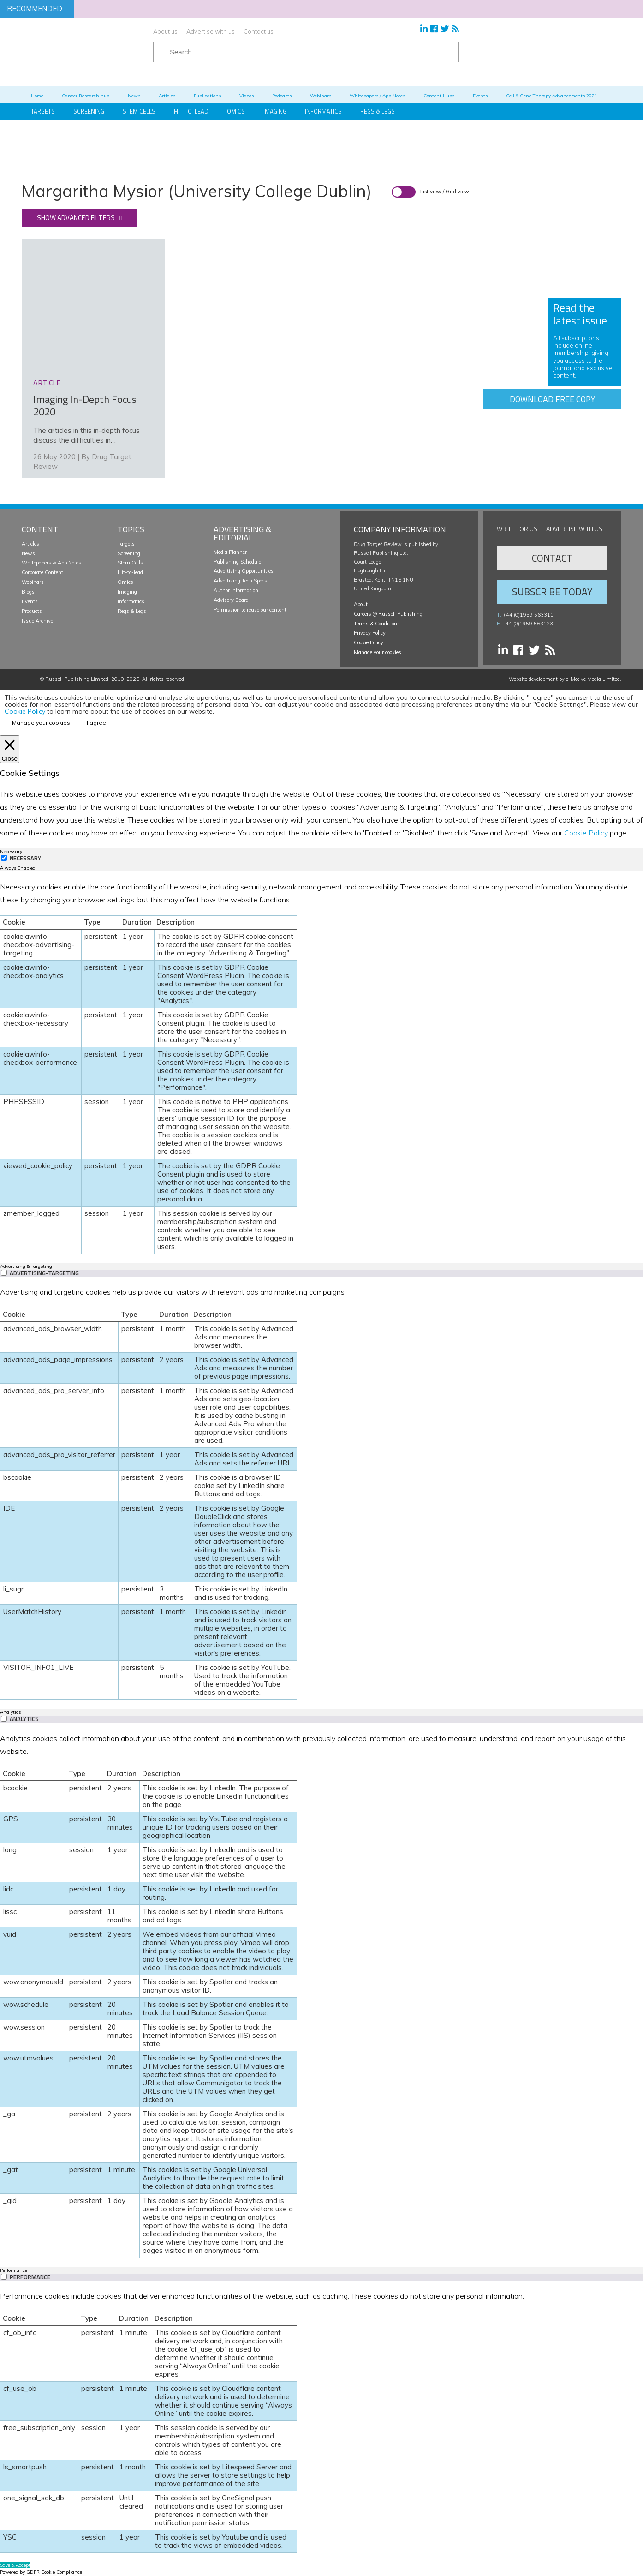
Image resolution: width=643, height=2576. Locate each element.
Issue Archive (37, 621)
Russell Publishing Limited (76, 679)
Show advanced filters (76, 217)
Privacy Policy (370, 633)
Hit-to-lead (130, 572)
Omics (236, 111)
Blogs (28, 591)
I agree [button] (96, 722)
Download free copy (552, 399)
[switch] (4, 1273)
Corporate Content (42, 572)
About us (165, 31)
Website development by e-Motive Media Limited (564, 679)
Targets (126, 543)
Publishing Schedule (237, 561)
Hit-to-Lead (191, 111)
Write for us (517, 529)
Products (32, 611)
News (28, 553)
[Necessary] (4, 858)
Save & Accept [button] (15, 2565)
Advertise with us (210, 31)
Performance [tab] (13, 2270)
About (361, 604)
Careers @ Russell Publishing (388, 614)
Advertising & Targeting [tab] (26, 1266)
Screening (129, 553)
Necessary (25, 858)
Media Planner (230, 552)
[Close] (9, 749)
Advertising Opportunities (244, 571)
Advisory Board (231, 600)
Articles (30, 543)
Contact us (259, 31)
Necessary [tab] (11, 851)
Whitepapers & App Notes (51, 562)
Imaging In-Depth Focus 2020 (85, 405)
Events (30, 601)
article (46, 382)
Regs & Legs (377, 111)
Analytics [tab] (10, 1712)
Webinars (33, 582)
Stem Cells (139, 111)
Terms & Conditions (377, 623)
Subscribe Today (552, 591)
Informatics (323, 111)
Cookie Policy (368, 642)
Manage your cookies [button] (377, 652)
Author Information (236, 590)
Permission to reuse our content (250, 609)
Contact (552, 558)
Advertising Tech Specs (240, 580)
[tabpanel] (321, 1067)
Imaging (274, 111)
